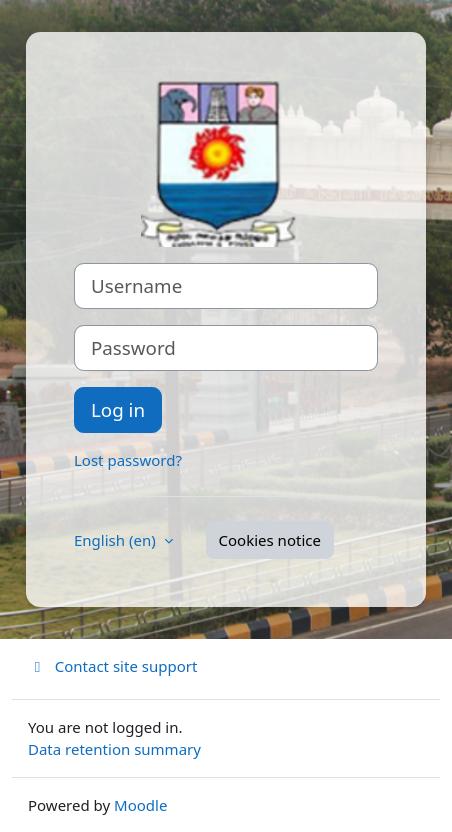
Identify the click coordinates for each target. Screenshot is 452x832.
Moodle (140, 805)
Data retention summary (114, 749)
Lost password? (128, 460)
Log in (118, 409)
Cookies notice (270, 540)
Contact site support (112, 666)
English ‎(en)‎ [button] (117, 540)
